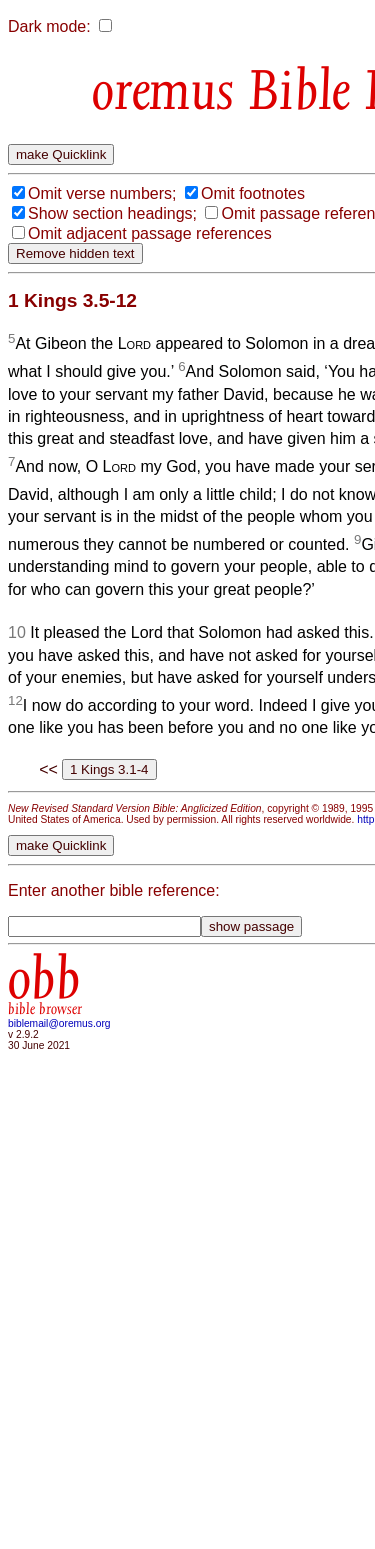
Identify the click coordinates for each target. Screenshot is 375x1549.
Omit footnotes (253, 193)
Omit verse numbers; (102, 193)
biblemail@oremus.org (59, 1023)
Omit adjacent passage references (150, 233)
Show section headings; (112, 213)
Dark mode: (49, 26)
